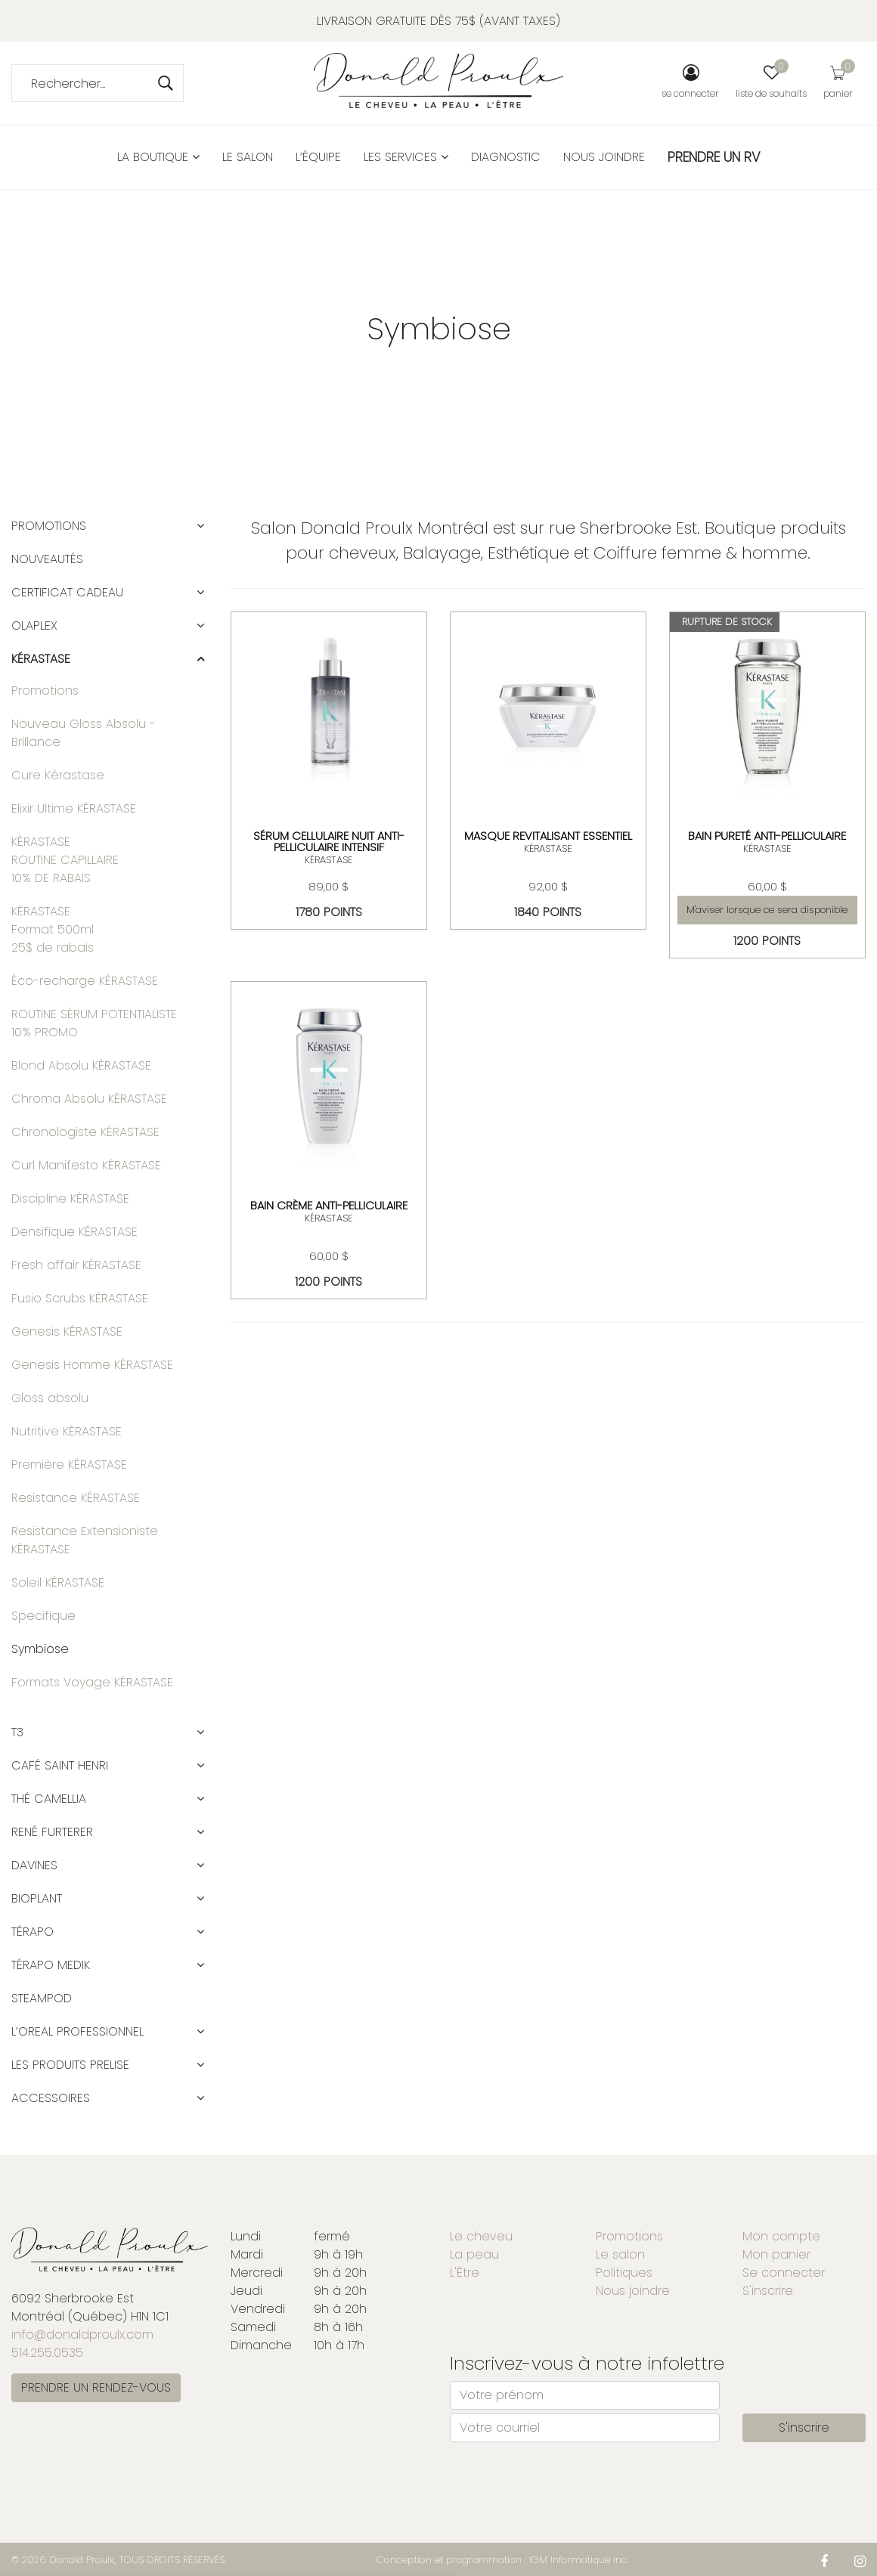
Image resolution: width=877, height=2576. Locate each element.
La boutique (158, 157)
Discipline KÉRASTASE (70, 1198)
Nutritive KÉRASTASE (66, 1431)
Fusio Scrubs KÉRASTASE (79, 1298)
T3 (17, 1732)
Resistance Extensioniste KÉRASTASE (84, 1540)
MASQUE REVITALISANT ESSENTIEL (548, 836)
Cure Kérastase (57, 775)
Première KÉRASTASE (69, 1464)
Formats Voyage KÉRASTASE (92, 1682)
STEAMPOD (41, 1998)
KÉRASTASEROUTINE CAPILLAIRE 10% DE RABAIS (65, 860)
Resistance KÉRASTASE (75, 1497)
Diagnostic (506, 157)
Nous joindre (604, 157)
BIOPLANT (36, 1898)
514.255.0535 (47, 2352)
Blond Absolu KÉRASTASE (81, 1065)
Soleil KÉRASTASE (57, 1582)
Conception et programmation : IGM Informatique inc (502, 2560)
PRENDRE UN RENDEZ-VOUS (96, 2387)
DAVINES (34, 1865)
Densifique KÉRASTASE (74, 1231)
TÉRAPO (32, 1931)
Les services (406, 157)
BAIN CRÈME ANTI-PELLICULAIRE (329, 1205)
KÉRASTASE (329, 860)
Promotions (48, 526)
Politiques (624, 2272)
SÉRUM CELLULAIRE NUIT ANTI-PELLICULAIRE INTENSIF (328, 841)
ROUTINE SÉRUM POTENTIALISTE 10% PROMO (94, 1023)
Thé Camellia (48, 1798)
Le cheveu (481, 2236)
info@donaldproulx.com (82, 2334)
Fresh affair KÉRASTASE (76, 1265)
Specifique (43, 1615)
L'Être (464, 2272)
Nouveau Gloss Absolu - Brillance (83, 733)
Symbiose (40, 1649)
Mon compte (781, 2236)
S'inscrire (767, 2290)
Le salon (247, 157)
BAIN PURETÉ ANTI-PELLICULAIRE (767, 836)
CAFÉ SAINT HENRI (59, 1765)
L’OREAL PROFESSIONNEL (77, 2031)
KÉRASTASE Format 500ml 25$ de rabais (52, 929)
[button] (200, 526)
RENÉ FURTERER (52, 1832)
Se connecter (783, 2272)
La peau (474, 2254)
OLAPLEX (34, 625)
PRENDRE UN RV (714, 156)
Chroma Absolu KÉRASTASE (89, 1098)
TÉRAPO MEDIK (50, 1965)
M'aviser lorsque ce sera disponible (767, 910)
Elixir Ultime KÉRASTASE (73, 808)
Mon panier (776, 2254)
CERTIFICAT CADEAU (67, 592)
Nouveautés (47, 559)
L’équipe (318, 157)
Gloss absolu (49, 1398)
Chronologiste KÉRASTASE (85, 1132)
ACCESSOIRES (50, 2098)
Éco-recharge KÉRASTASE (84, 980)
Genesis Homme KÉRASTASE (92, 1364)
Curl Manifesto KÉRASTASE (86, 1165)
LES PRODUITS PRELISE (70, 2064)
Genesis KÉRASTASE (66, 1331)
